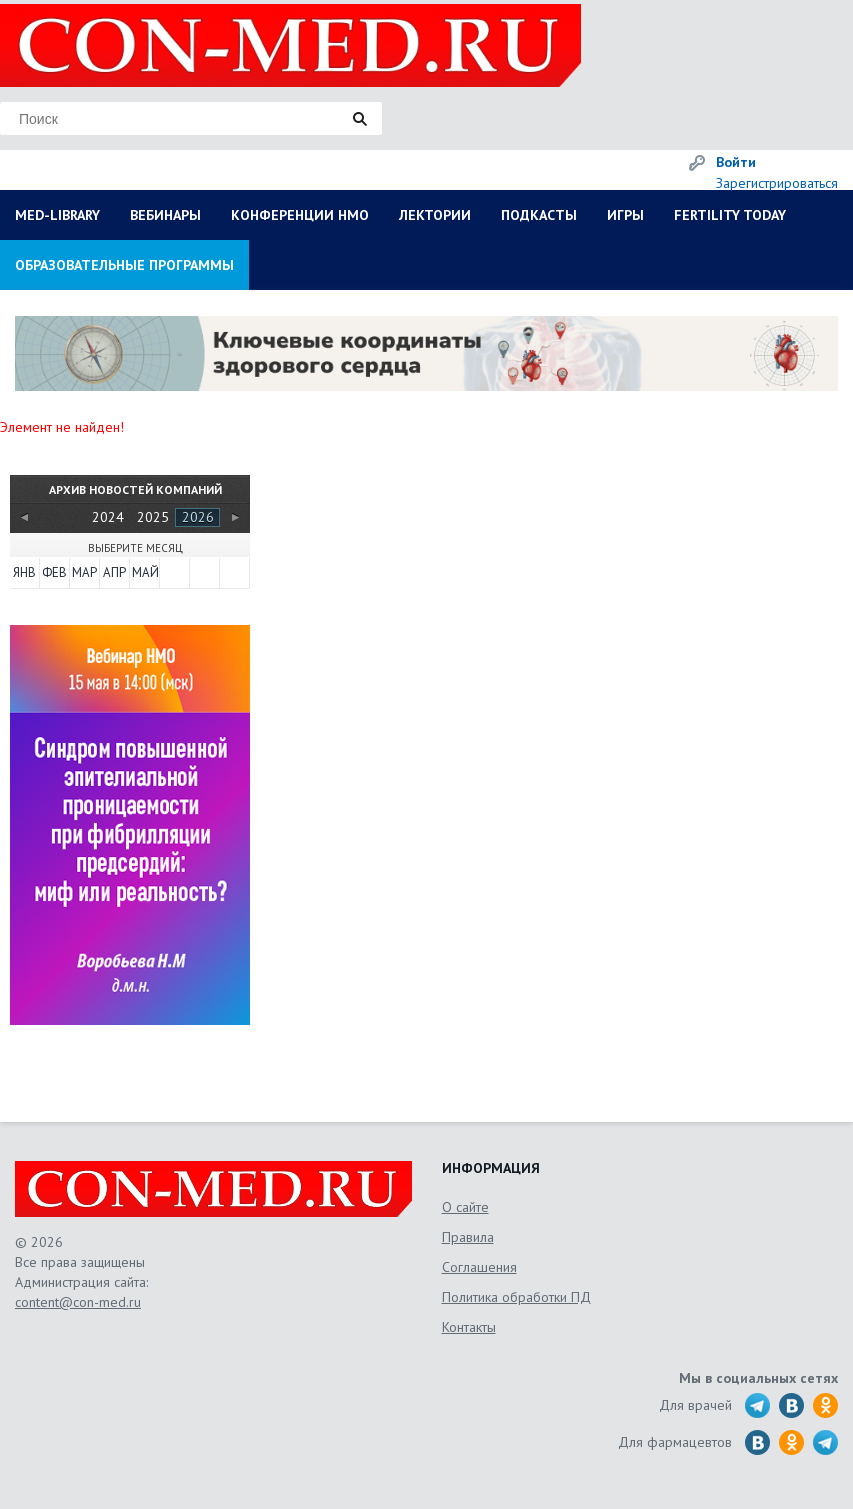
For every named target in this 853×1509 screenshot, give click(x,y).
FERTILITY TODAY (730, 215)
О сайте (465, 1207)
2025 (153, 517)
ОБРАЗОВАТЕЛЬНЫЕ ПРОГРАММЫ (124, 265)
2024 (108, 517)
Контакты (469, 1327)
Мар (84, 572)
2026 (198, 517)
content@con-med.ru (78, 1302)
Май (145, 572)
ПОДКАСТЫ (539, 215)
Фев (54, 572)
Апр (114, 572)
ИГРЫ (625, 215)
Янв (24, 572)
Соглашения (479, 1267)
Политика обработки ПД (516, 1297)
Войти (736, 162)
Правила (468, 1237)
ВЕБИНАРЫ (165, 215)
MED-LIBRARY (57, 215)
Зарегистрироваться (777, 183)
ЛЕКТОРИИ (435, 215)
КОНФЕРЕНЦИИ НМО (300, 215)
